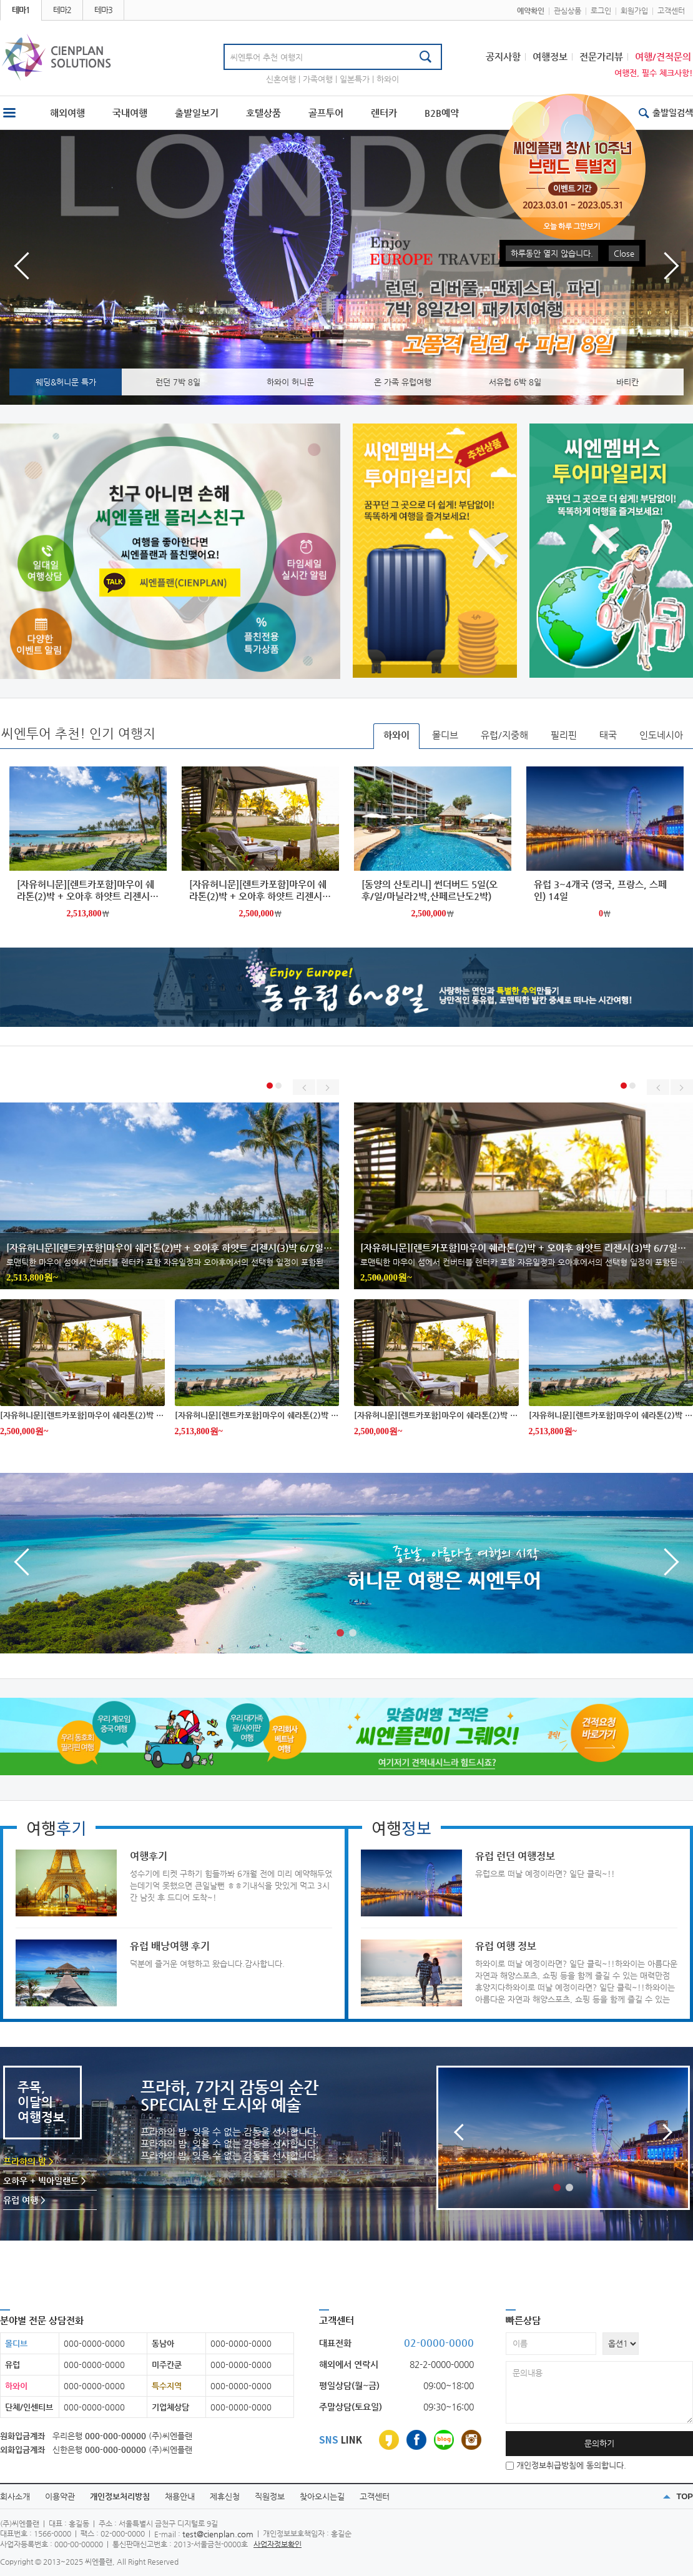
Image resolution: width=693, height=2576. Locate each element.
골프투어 (325, 112)
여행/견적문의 (663, 56)
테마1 (21, 9)
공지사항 (503, 56)
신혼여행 (281, 79)
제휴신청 (225, 2496)
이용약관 (60, 2496)
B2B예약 (442, 112)
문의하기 (599, 2443)
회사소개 (15, 2496)
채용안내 (180, 2496)
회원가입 (634, 10)
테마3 (103, 9)
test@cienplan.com (217, 2534)
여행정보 (550, 56)
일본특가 (355, 79)
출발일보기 (197, 112)
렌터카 (384, 112)
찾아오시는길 (322, 2496)
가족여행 (318, 79)
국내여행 (129, 112)
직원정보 (270, 2496)
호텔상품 (263, 112)
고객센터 (671, 10)
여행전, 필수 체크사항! (653, 73)
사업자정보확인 (277, 2544)
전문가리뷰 (601, 56)
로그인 (601, 10)
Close (624, 253)
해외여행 (67, 112)
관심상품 (567, 10)
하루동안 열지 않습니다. (552, 253)
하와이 (387, 79)
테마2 (62, 9)
